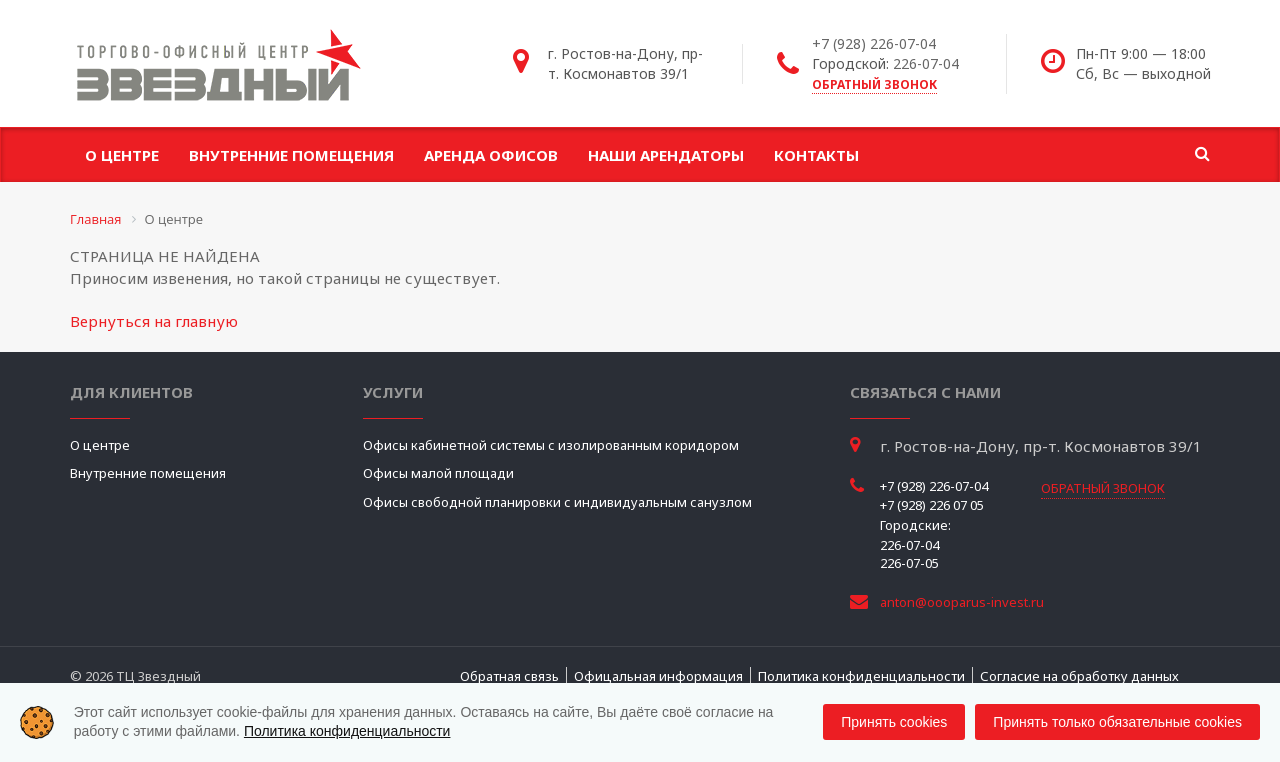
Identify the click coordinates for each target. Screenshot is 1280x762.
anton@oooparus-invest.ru (962, 602)
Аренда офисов (491, 155)
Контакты (816, 155)
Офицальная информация (658, 676)
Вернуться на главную (154, 321)
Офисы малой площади (438, 473)
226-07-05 (909, 563)
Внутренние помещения (291, 155)
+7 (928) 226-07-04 (874, 43)
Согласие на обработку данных (1079, 676)
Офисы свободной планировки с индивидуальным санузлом (557, 502)
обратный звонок (874, 84)
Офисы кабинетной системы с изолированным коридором (551, 445)
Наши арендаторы (666, 155)
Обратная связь (509, 676)
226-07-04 (926, 63)
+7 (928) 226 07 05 (932, 505)
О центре (122, 155)
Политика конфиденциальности (861, 676)
